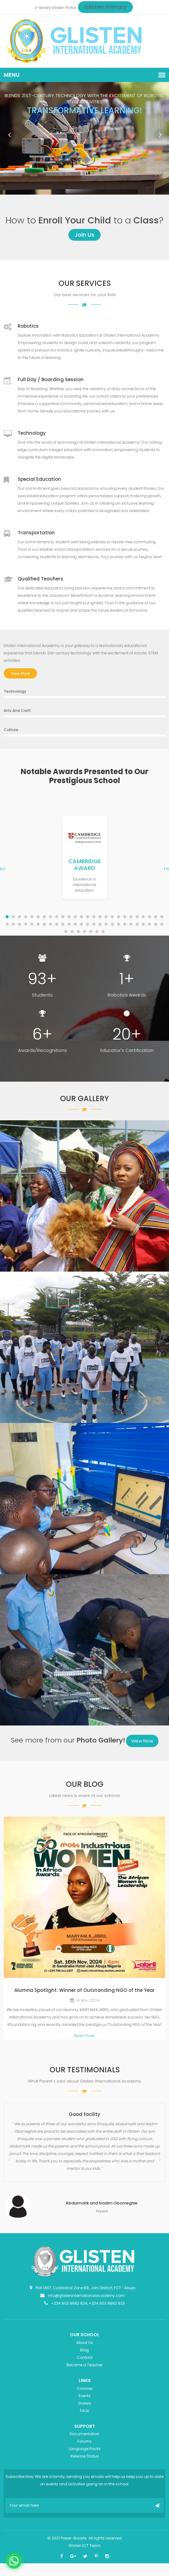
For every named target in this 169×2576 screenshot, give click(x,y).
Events (85, 2395)
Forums (84, 2441)
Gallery (84, 2403)
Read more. (84, 2035)
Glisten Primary (105, 7)
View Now (142, 1741)
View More (20, 673)
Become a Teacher (84, 2364)
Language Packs (85, 2448)
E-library (43, 7)
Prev (9, 134)
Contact (85, 2357)
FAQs (84, 2410)
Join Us (84, 235)
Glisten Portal (64, 7)
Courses (85, 2388)
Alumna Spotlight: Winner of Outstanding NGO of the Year (84, 1990)
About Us (84, 2342)
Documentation (84, 2433)
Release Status (85, 2456)
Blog (84, 2350)
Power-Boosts (74, 2538)
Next (160, 134)
